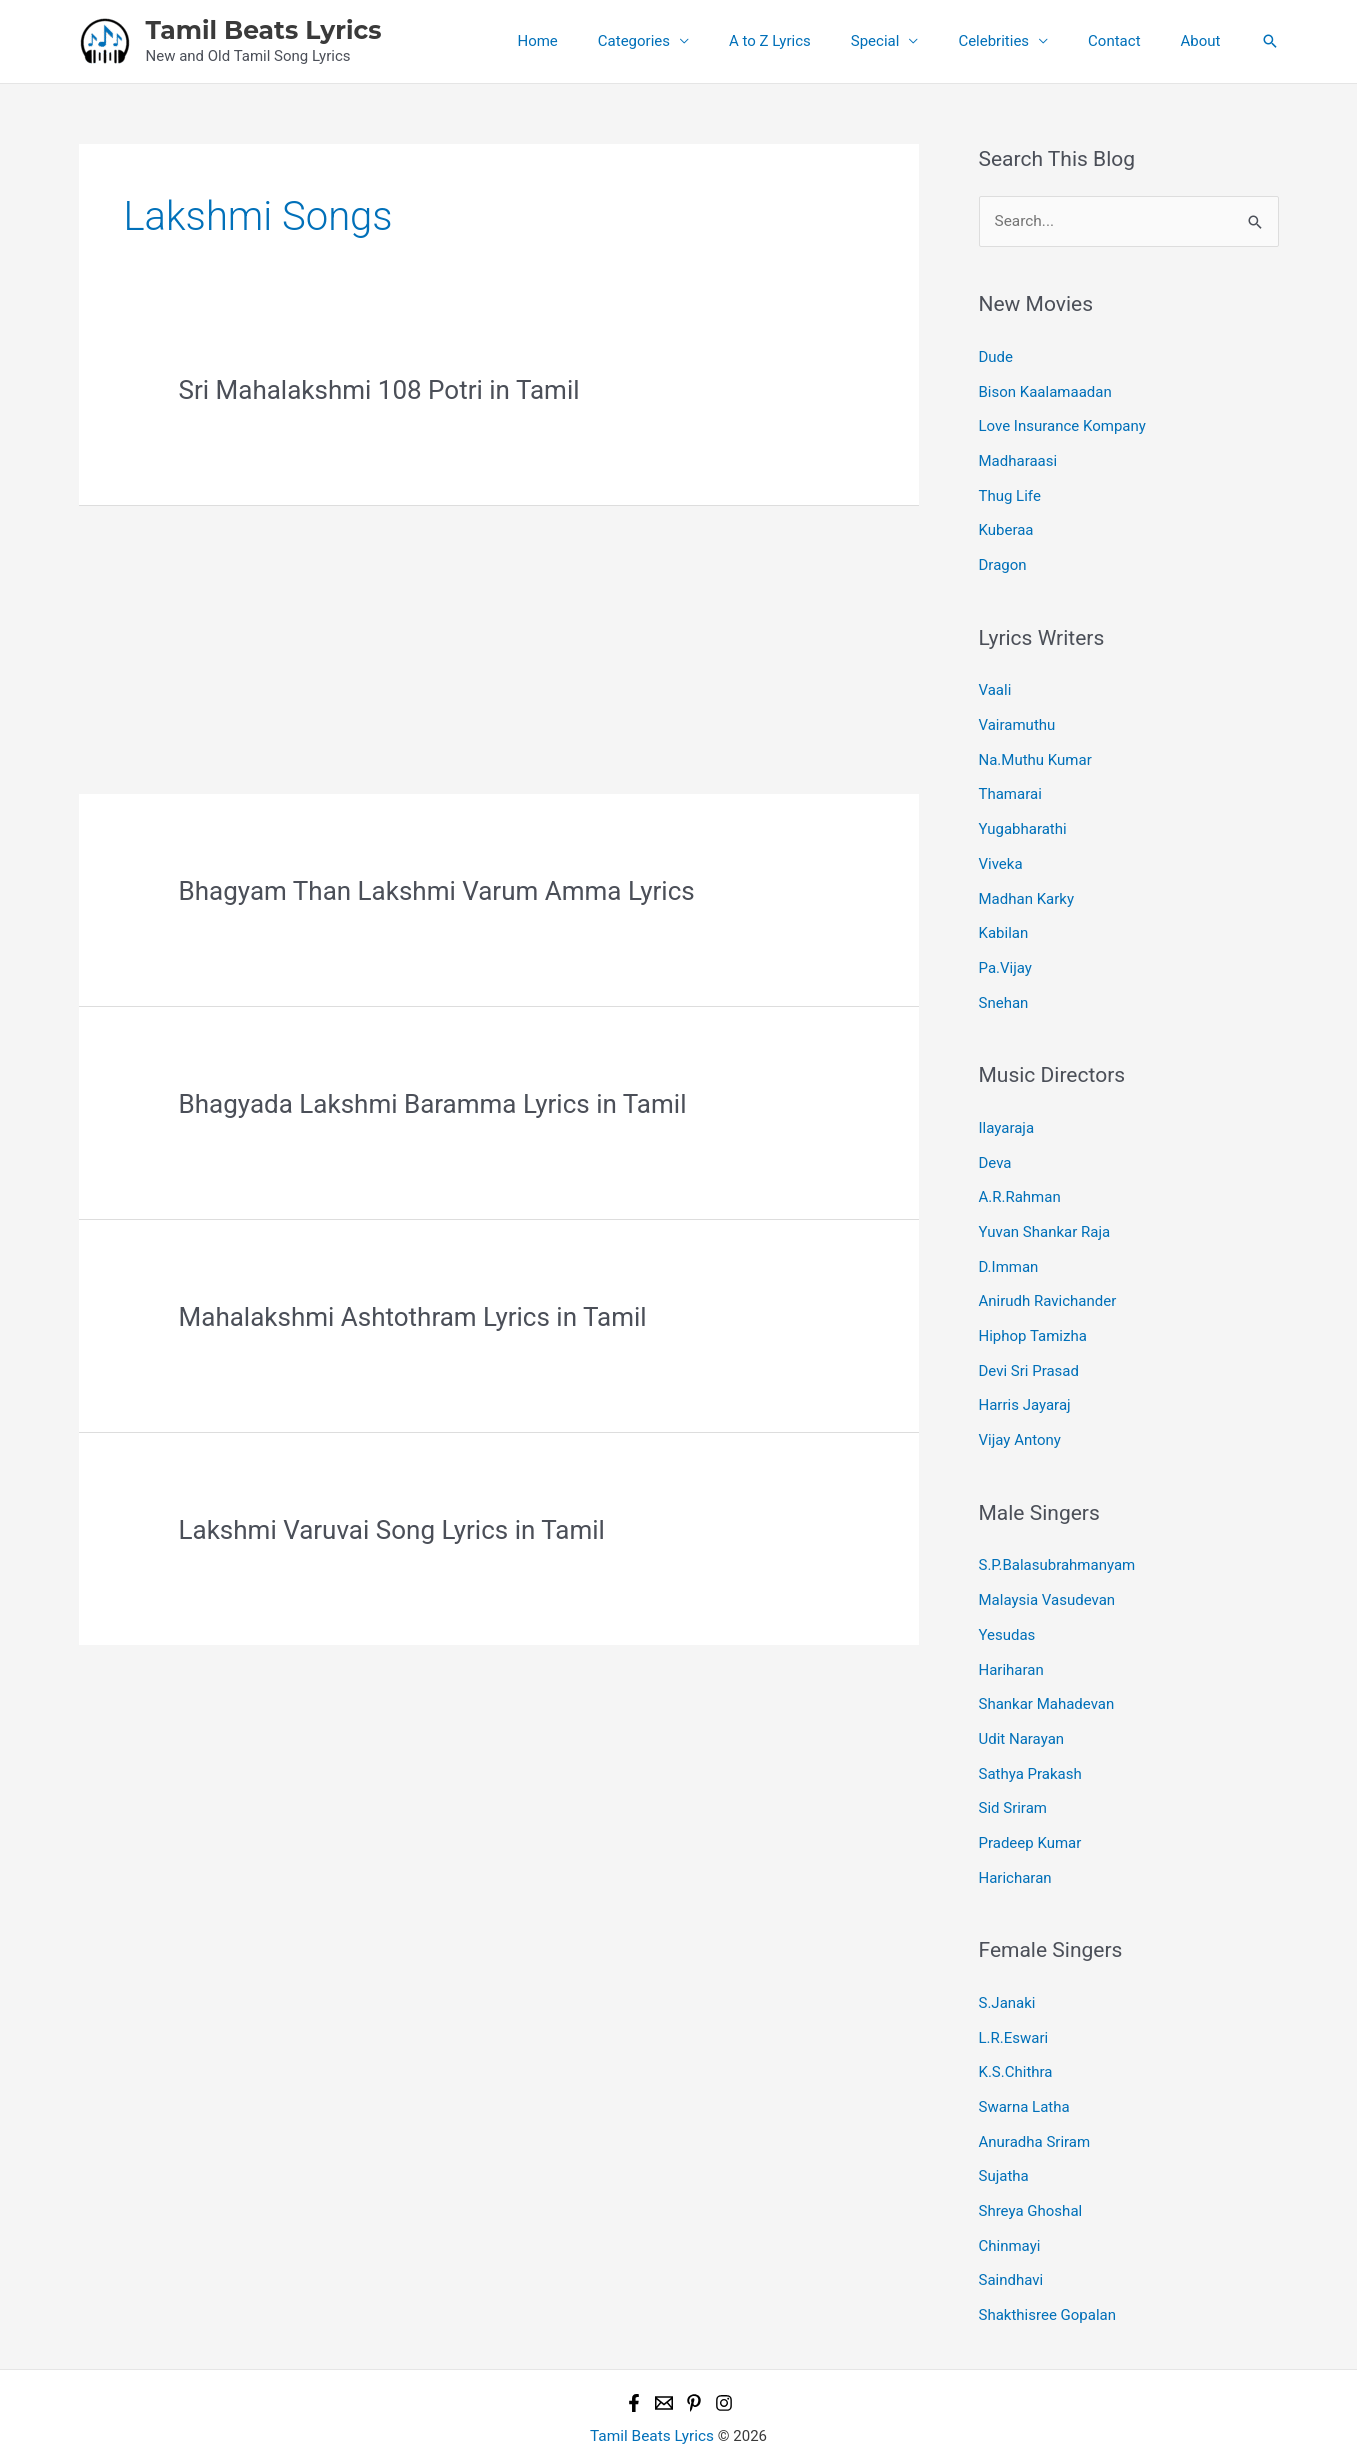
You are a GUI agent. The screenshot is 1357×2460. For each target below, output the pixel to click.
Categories (689, 41)
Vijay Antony (1020, 1415)
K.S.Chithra (1016, 2036)
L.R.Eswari (1014, 2002)
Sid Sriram (1013, 1776)
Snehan (1004, 987)
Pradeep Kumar (1030, 1810)
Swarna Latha (1024, 2069)
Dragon (1003, 559)
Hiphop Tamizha (1033, 1314)
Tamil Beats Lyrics (264, 30)
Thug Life (1010, 491)
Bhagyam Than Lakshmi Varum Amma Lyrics (437, 891)
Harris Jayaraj (1025, 1382)
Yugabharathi (1023, 818)
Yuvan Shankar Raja (1045, 1213)
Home (602, 41)
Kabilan (1004, 920)
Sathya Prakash (1030, 1742)
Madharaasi (1018, 458)
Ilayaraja (1007, 1112)
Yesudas (1007, 1607)
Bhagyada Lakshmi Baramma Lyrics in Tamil (433, 1104)
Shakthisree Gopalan (1048, 2272)
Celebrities (1018, 41)
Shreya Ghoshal (1031, 2171)
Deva (995, 1145)
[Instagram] (724, 2358)
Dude (996, 356)
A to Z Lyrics (815, 41)
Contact (1129, 41)
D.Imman (1009, 1247)
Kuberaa (1006, 525)
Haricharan (1015, 1844)
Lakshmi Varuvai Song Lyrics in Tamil (392, 1530)
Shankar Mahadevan (1047, 1675)
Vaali (995, 683)
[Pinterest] (694, 2358)
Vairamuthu (1017, 717)
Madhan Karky (1027, 886)
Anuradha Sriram (1035, 2103)
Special (910, 41)
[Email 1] (664, 2358)
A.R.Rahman (1020, 1179)
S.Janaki (1007, 1968)
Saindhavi (1011, 2238)
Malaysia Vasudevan (1047, 1574)
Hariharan (1011, 1641)
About (1206, 41)
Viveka (1001, 852)
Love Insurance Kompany (1062, 424)
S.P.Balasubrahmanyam (1057, 1540)
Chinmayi (1010, 2204)
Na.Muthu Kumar (1035, 751)
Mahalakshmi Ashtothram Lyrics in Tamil (413, 1317)
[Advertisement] (499, 646)
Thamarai (1010, 785)
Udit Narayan (1022, 1709)
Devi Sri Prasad (1029, 1348)
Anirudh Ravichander (1048, 1280)
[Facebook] (634, 2358)
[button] (1270, 41)
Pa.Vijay (1005, 953)
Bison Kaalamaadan (1045, 390)
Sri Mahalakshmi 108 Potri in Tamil (379, 390)
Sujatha (1004, 2137)
